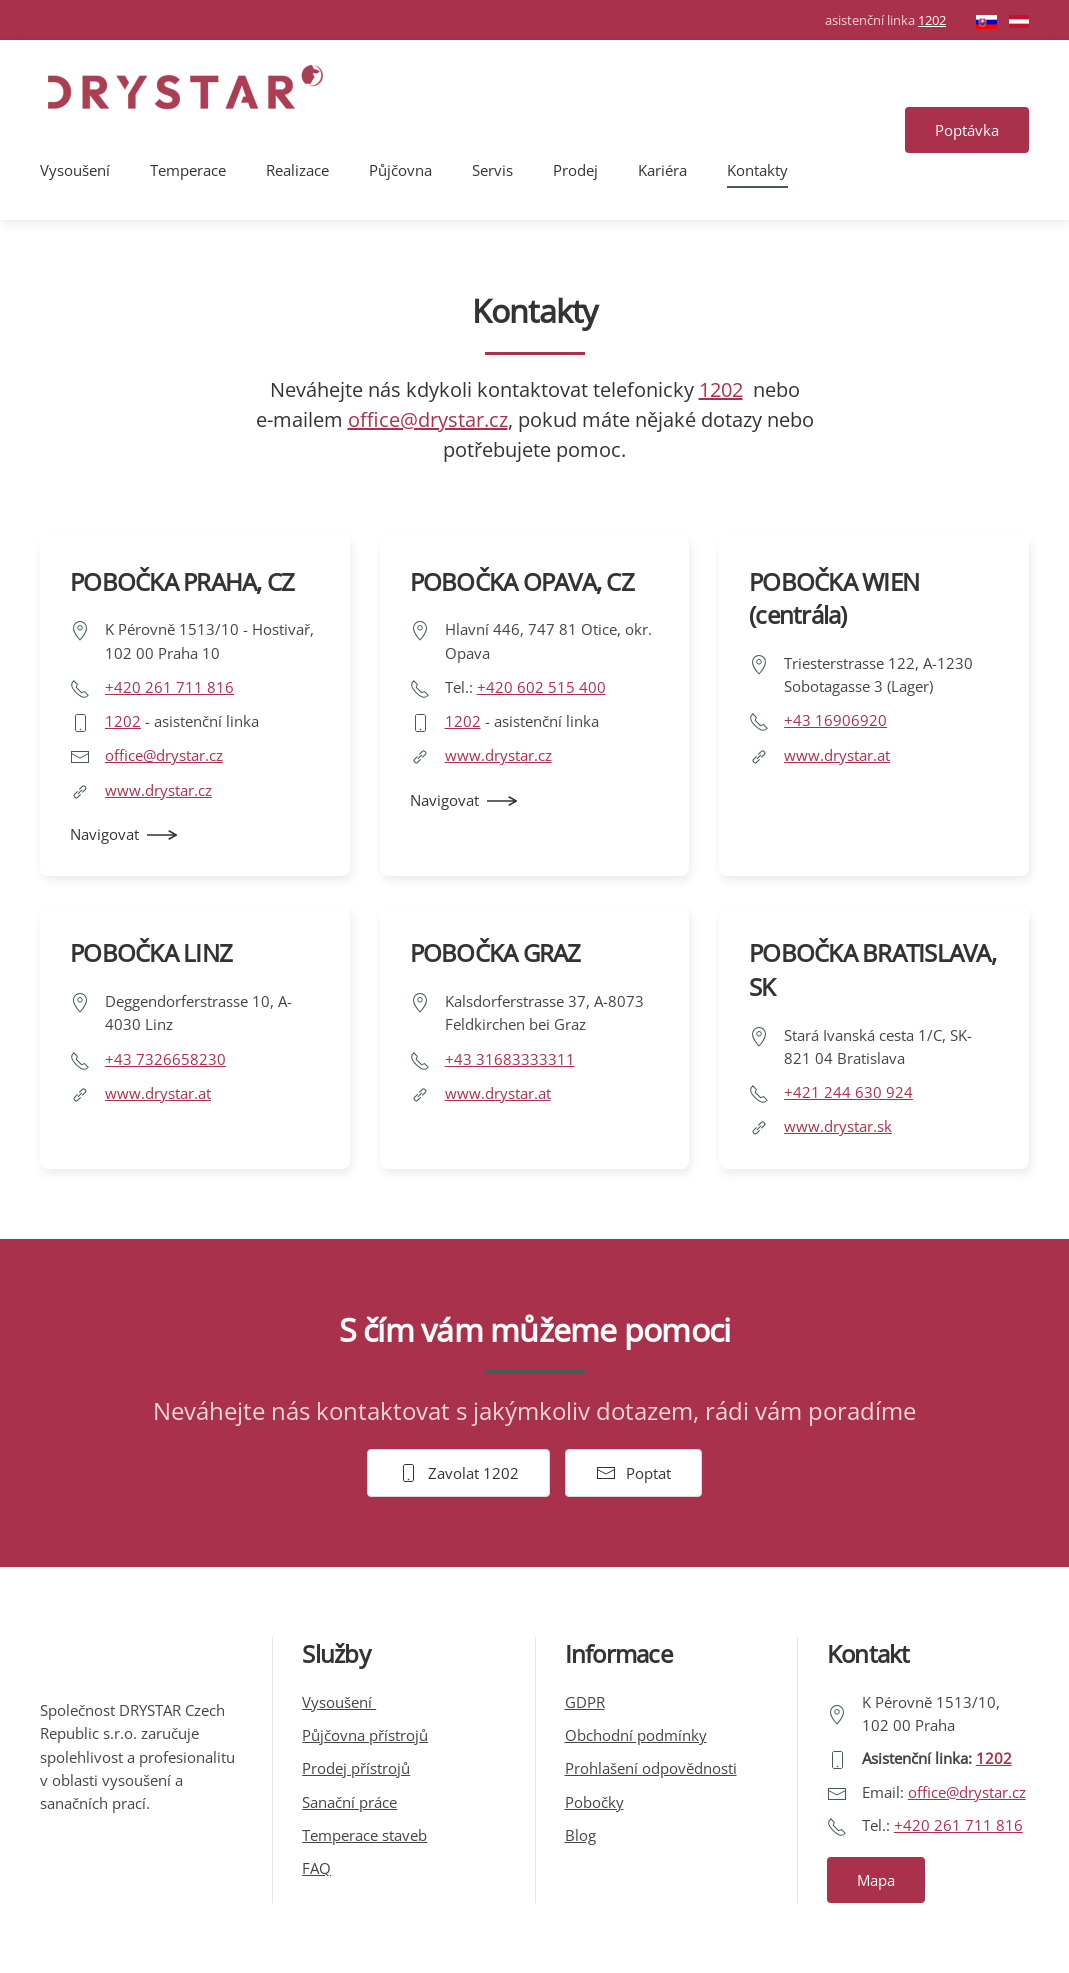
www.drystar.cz (158, 790)
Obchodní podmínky (636, 1735)
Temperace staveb (364, 1835)
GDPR (585, 1702)
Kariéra (662, 170)
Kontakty (757, 170)
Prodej (575, 170)
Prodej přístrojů (356, 1768)
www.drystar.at (837, 755)
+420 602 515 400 (541, 687)
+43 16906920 (835, 720)
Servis (492, 170)
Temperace (188, 170)
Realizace (297, 170)
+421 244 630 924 (848, 1092)
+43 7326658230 (165, 1059)
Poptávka (967, 130)
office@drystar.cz (428, 419)
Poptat (633, 1473)
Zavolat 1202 (458, 1473)
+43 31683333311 (510, 1059)
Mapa (876, 1880)
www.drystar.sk (838, 1126)
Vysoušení (75, 170)
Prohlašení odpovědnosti (651, 1768)
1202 (932, 20)
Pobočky (594, 1802)
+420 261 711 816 (169, 687)
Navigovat (104, 834)
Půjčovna (400, 170)
